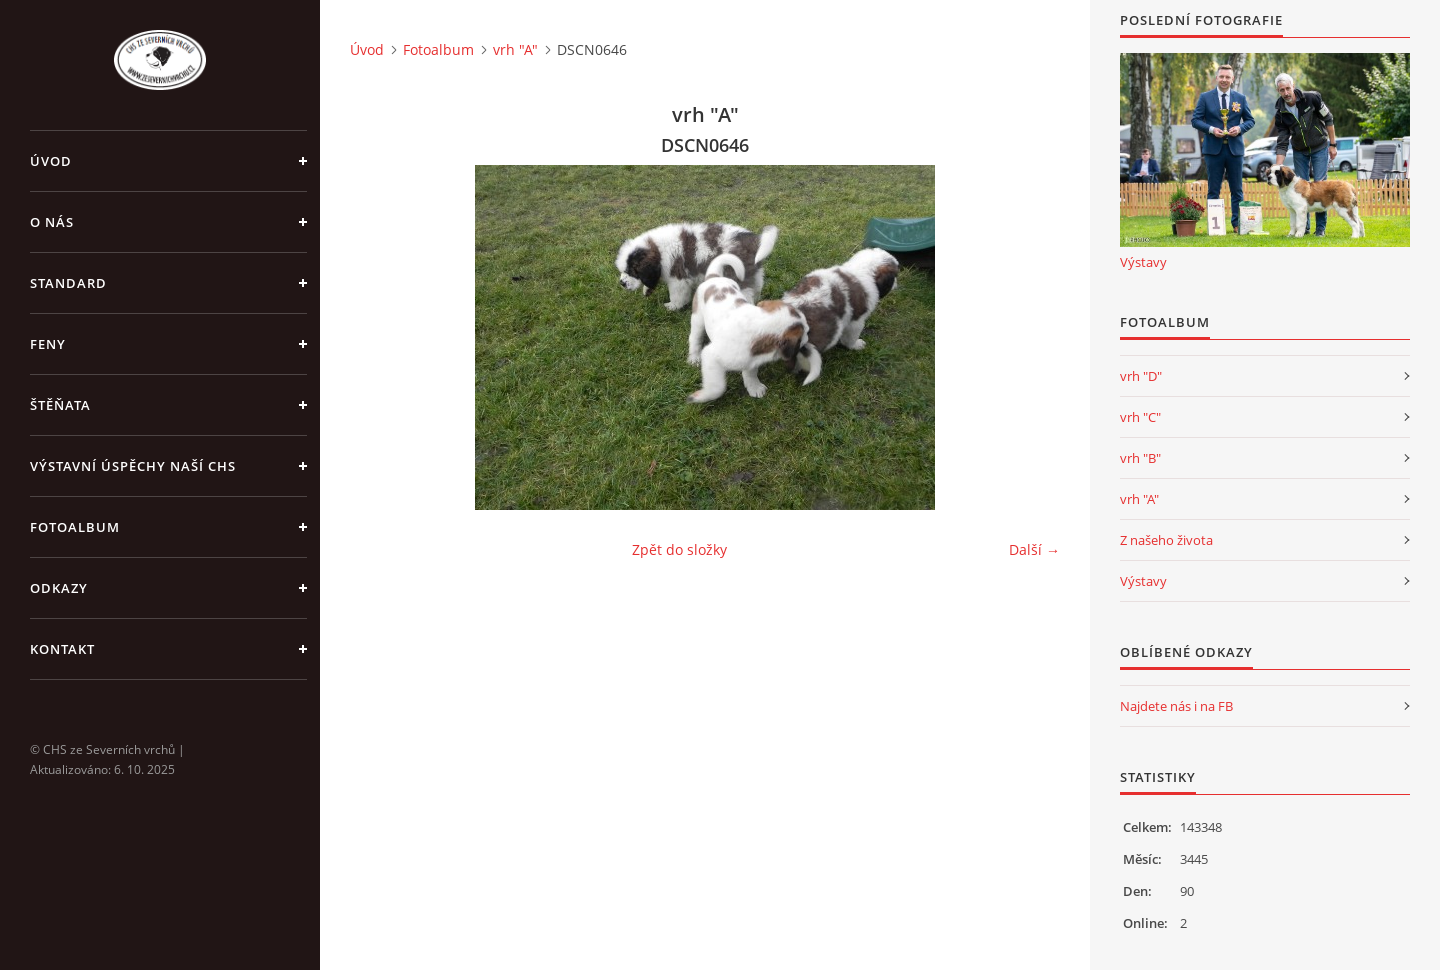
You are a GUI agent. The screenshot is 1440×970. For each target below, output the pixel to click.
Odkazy (59, 588)
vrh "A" (515, 49)
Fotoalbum (75, 527)
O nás (52, 222)
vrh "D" (1141, 376)
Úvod (51, 161)
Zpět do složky (679, 549)
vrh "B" (1140, 458)
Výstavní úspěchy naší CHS (133, 466)
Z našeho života (1166, 540)
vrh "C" (1140, 417)
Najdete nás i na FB (1176, 706)
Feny (48, 344)
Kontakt (62, 649)
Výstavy (1143, 262)
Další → (1034, 549)
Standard (68, 283)
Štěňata (60, 405)
